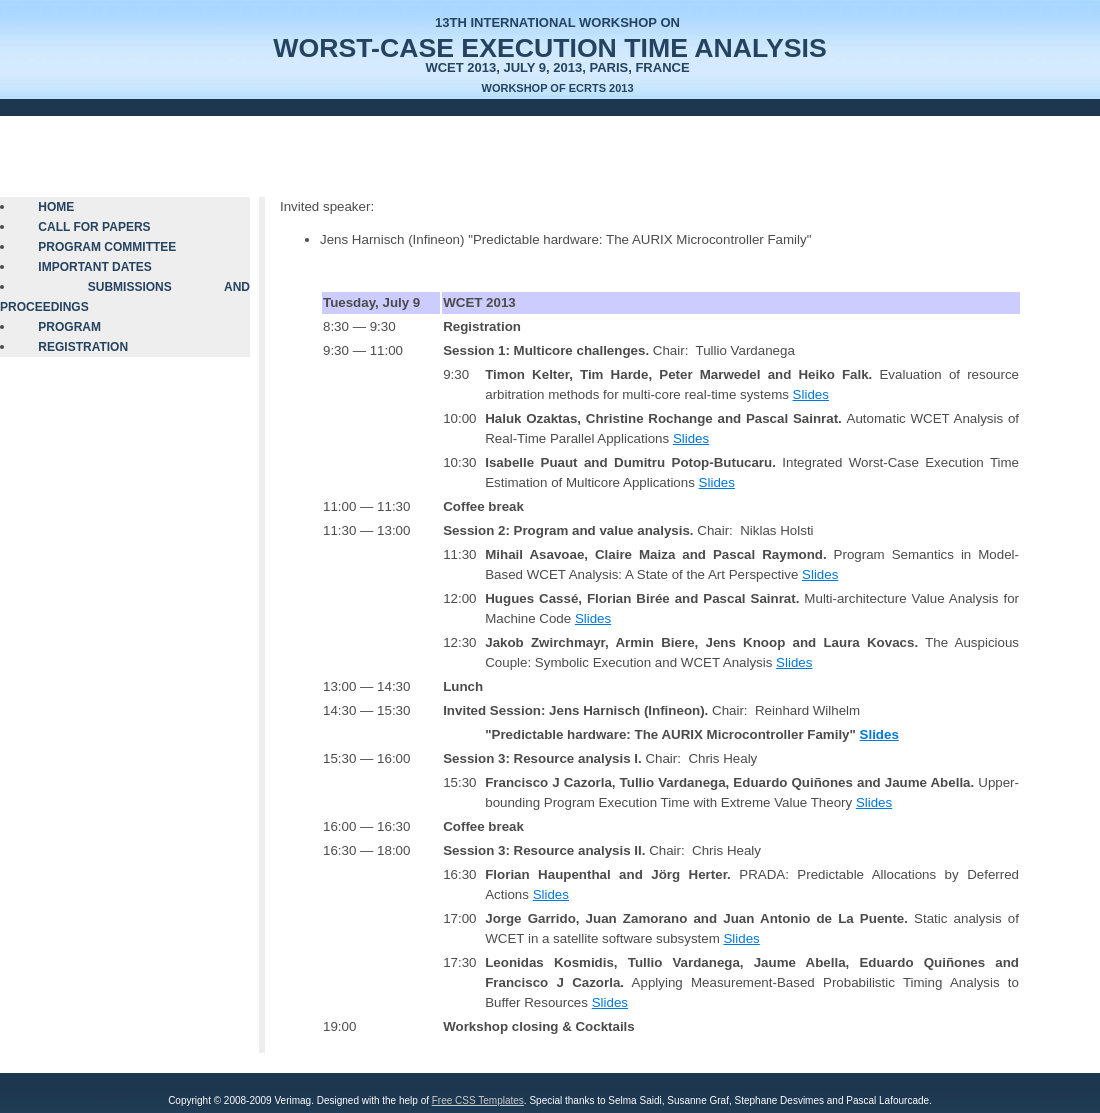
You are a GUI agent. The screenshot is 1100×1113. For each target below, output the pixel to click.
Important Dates (95, 267)
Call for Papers (94, 227)
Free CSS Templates (478, 1100)
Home (56, 207)
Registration (83, 347)
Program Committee (107, 247)
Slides (811, 394)
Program (69, 327)
